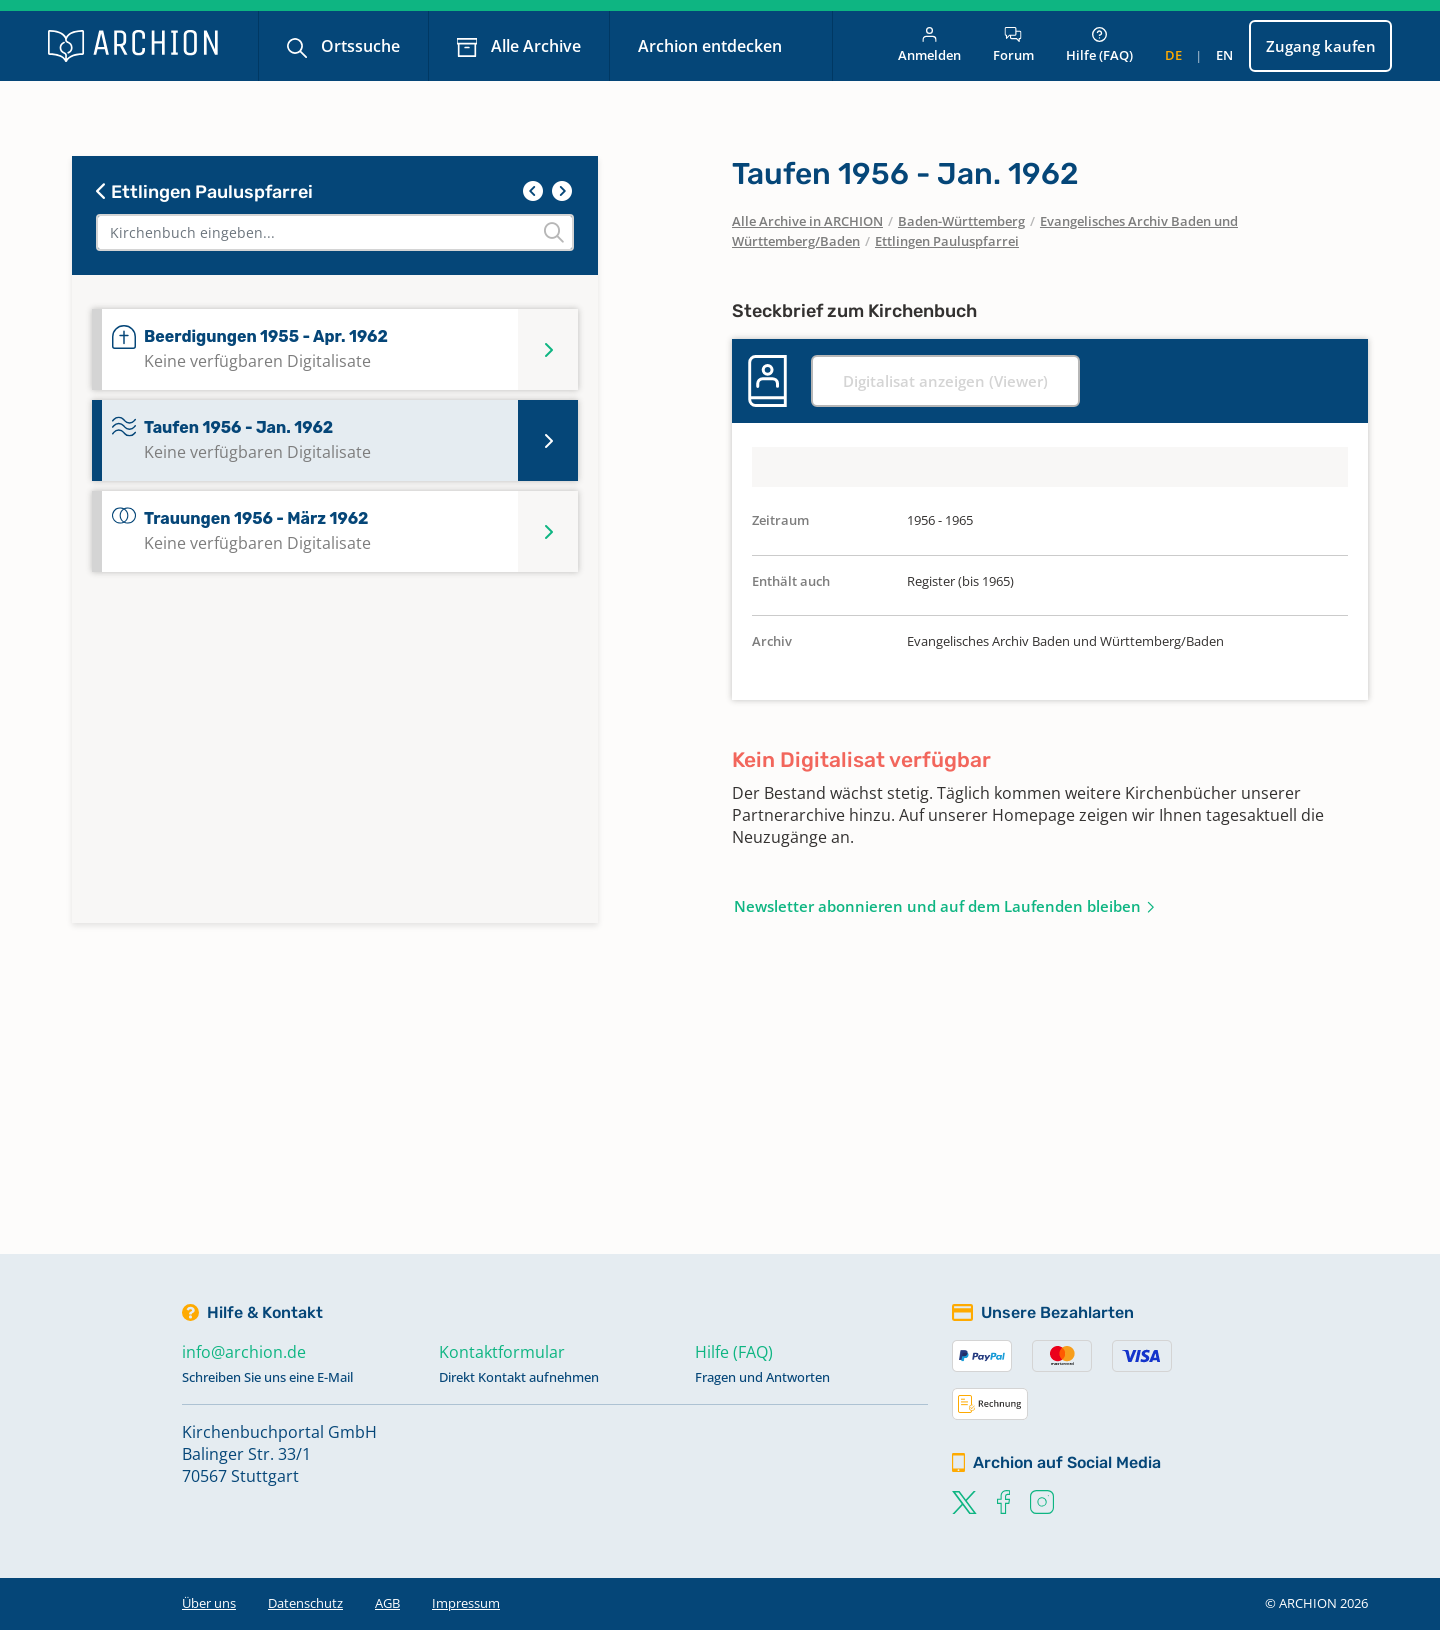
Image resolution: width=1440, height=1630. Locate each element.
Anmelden (929, 45)
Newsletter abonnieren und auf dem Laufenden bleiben (937, 906)
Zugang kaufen (1321, 46)
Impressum (466, 1603)
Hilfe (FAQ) (1099, 45)
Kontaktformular (502, 1352)
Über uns (209, 1603)
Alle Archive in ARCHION (807, 221)
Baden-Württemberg (961, 221)
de (1173, 55)
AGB (387, 1603)
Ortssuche (358, 46)
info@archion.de (244, 1352)
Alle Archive (534, 46)
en (1224, 55)
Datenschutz (305, 1603)
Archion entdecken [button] (712, 46)
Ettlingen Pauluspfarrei (204, 192)
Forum (1013, 45)
